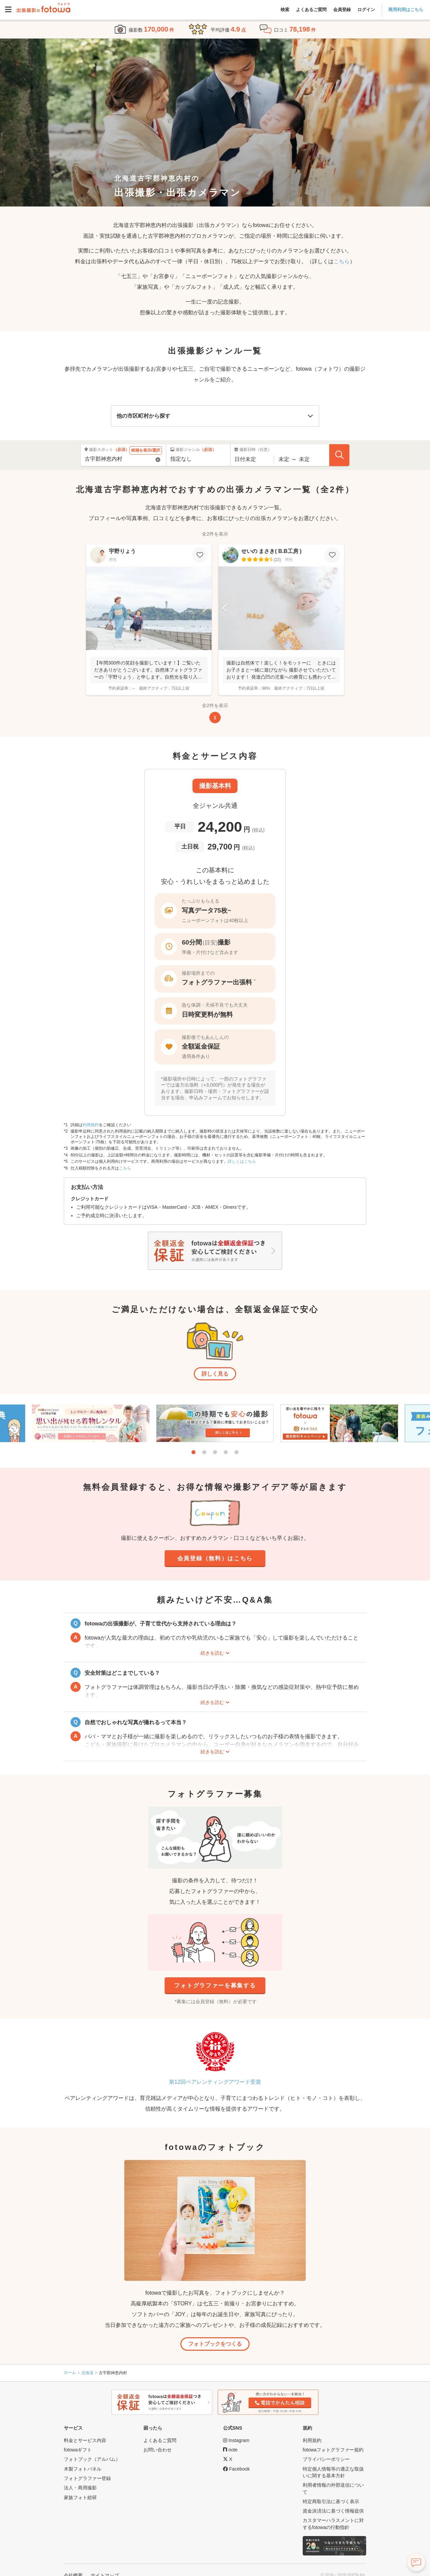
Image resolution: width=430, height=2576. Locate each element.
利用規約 (91, 1124)
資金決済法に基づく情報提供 (333, 2511)
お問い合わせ (157, 2449)
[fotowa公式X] (227, 2459)
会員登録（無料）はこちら (215, 1558)
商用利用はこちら (405, 9)
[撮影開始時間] (284, 459)
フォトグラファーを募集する (215, 1985)
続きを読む (212, 1653)
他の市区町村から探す (143, 416)
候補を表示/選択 (145, 450)
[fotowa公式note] (230, 2449)
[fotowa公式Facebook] (236, 2469)
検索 (285, 9)
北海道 (87, 2373)
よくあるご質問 (311, 9)
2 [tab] (204, 1452)
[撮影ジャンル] (198, 459)
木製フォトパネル (82, 2469)
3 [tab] (215, 1452)
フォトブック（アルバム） (92, 2459)
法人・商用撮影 (80, 2487)
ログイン (366, 9)
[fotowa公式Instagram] (236, 2440)
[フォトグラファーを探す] (339, 455)
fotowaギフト (78, 2449)
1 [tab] (193, 1452)
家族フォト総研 (80, 2497)
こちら (342, 261)
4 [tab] (226, 1452)
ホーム (70, 2372)
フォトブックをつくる (215, 2344)
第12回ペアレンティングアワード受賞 (215, 2082)
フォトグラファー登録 (87, 2478)
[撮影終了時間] (304, 459)
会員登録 (342, 9)
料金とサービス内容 (85, 2440)
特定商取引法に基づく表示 (331, 2501)
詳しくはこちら (242, 1161)
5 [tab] (236, 1452)
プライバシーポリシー (326, 2459)
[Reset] (158, 460)
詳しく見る (215, 1374)
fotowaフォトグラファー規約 (333, 2449)
